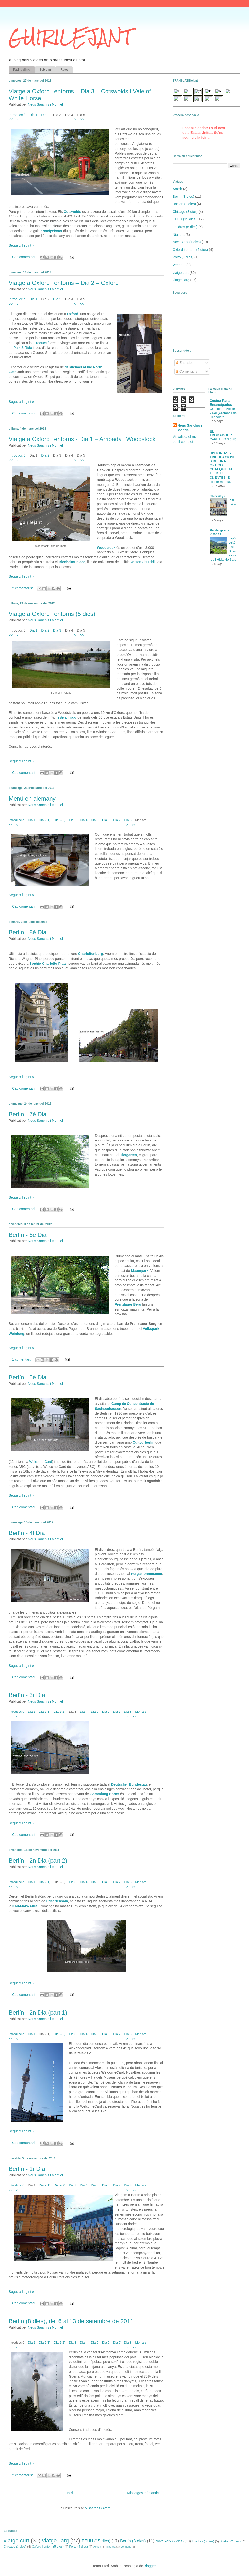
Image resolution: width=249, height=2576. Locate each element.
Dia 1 (33, 115)
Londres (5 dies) (185, 227)
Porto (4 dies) (183, 257)
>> (82, 119)
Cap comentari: (24, 257)
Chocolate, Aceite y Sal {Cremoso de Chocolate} (223, 413)
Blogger (150, 2566)
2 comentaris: (23, 588)
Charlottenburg (90, 954)
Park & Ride (22, 348)
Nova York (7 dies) (187, 242)
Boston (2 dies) (184, 204)
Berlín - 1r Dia (27, 2168)
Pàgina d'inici (21, 69)
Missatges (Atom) (98, 2508)
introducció (41, 343)
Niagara (179, 234)
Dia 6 (105, 820)
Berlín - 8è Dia (27, 932)
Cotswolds (72, 212)
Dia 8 (127, 820)
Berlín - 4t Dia (27, 1533)
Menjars (141, 1711)
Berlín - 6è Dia (27, 1234)
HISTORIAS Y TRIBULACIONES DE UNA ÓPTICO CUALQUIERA (223, 461)
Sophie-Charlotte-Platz (47, 963)
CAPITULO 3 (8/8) (223, 439)
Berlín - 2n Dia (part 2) (38, 1860)
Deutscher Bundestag (129, 1784)
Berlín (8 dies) (183, 196)
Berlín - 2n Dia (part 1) (38, 2012)
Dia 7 (117, 820)
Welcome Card (40, 1462)
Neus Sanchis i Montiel (190, 427)
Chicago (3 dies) (185, 212)
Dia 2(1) (44, 820)
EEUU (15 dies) (184, 219)
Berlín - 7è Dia (27, 1114)
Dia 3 (57, 299)
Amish (177, 189)
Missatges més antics (143, 2493)
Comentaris (186, 371)
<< (11, 119)
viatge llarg (181, 280)
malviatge (218, 496)
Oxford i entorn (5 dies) (190, 250)
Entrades (184, 363)
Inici (70, 2493)
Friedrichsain (57, 1901)
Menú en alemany (32, 798)
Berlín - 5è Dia (27, 1377)
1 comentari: (22, 1359)
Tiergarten (128, 1155)
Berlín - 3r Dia (27, 1695)
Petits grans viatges (219, 532)
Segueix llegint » (21, 245)
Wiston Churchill (142, 562)
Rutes (64, 69)
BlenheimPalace (72, 562)
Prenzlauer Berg (128, 1304)
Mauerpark (139, 1271)
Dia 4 (83, 820)
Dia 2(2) (59, 820)
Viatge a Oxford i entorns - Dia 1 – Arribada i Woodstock (82, 439)
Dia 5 (94, 820)
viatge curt (181, 273)
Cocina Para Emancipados (221, 403)
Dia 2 (45, 115)
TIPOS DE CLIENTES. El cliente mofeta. (220, 477)
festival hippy (67, 717)
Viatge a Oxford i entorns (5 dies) (52, 613)
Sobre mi (45, 69)
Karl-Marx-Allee (25, 1906)
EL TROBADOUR (221, 433)
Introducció (17, 115)
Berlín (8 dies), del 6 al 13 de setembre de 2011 (71, 2321)
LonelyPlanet (51, 231)
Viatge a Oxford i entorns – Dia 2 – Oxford (64, 282)
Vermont (179, 265)
